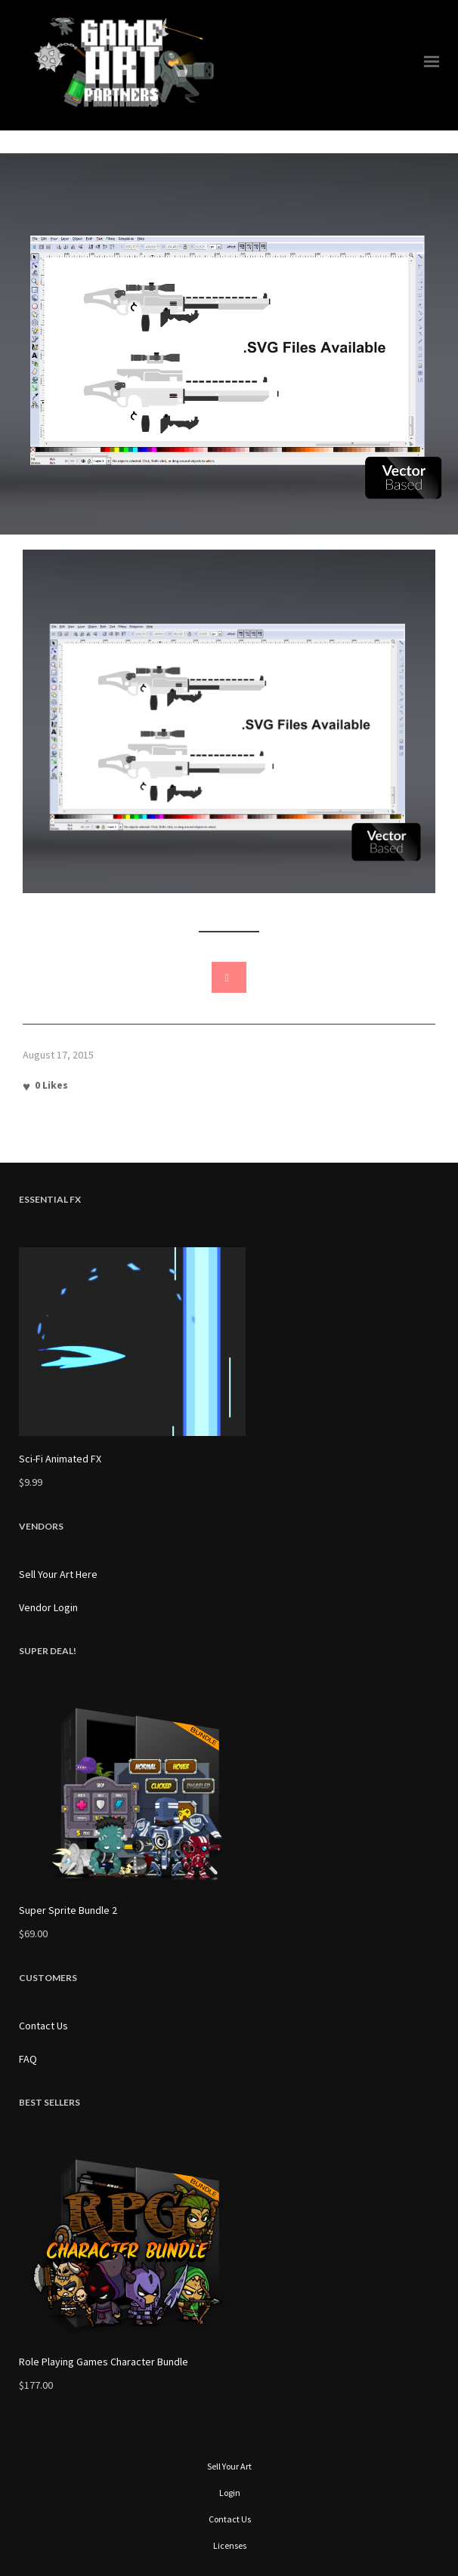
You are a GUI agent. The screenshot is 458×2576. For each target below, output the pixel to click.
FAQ (28, 2059)
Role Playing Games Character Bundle (103, 2361)
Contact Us (43, 2025)
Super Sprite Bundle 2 (68, 1910)
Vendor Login (48, 1607)
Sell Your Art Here (58, 1574)
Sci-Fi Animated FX (60, 1458)
